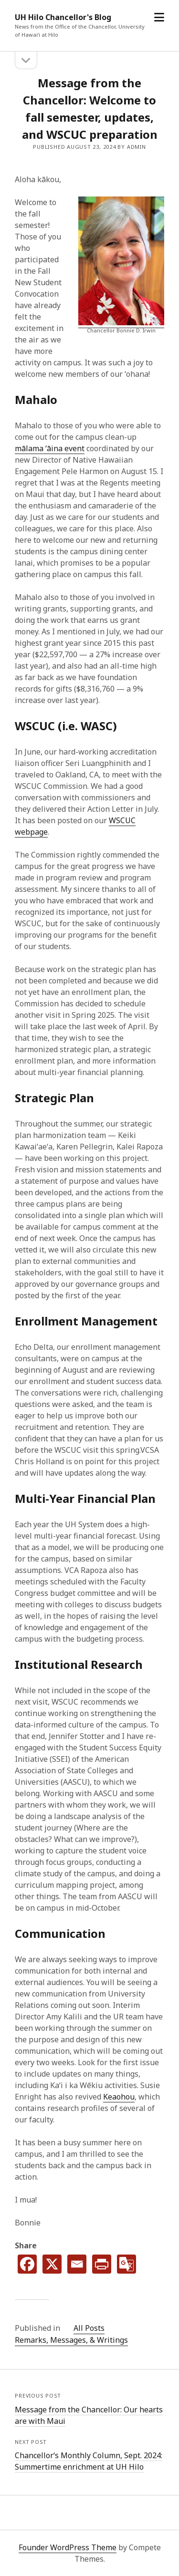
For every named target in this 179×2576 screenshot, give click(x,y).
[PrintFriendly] (101, 2264)
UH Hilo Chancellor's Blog (63, 17)
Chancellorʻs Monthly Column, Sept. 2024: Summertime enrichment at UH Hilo (88, 2461)
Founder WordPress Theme (67, 2547)
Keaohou (119, 2096)
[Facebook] (27, 2264)
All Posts (89, 2328)
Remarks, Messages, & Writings (71, 2340)
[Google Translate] (126, 2264)
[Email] (76, 2264)
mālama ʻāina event (49, 448)
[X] (52, 2264)
